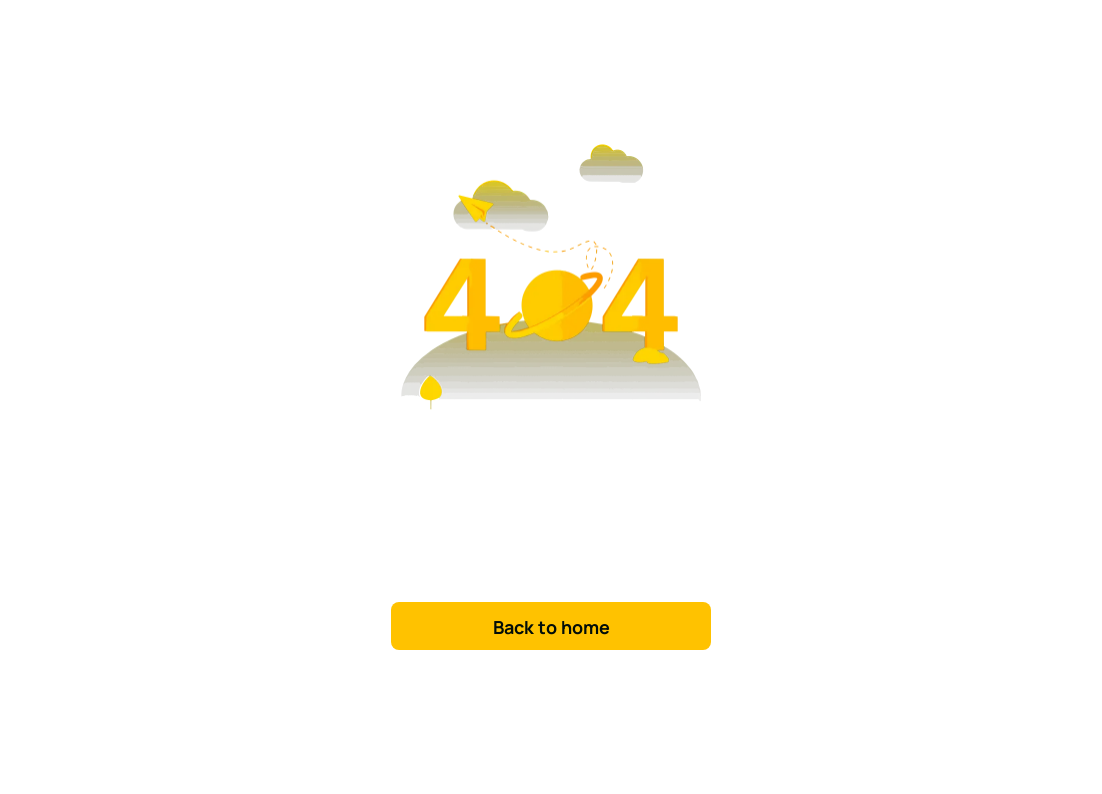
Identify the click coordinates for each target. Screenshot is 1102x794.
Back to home (551, 627)
